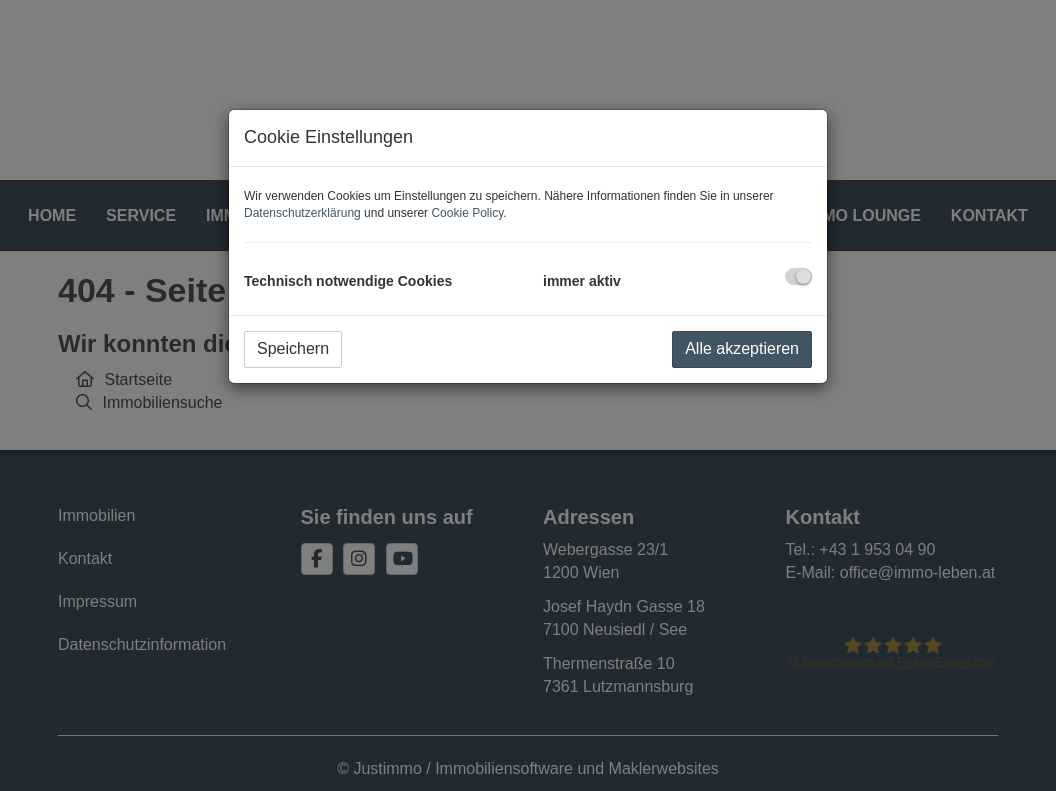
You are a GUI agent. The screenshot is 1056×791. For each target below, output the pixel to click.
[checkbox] (798, 276)
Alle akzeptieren (742, 348)
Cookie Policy (467, 213)
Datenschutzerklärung (302, 213)
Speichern (293, 348)
